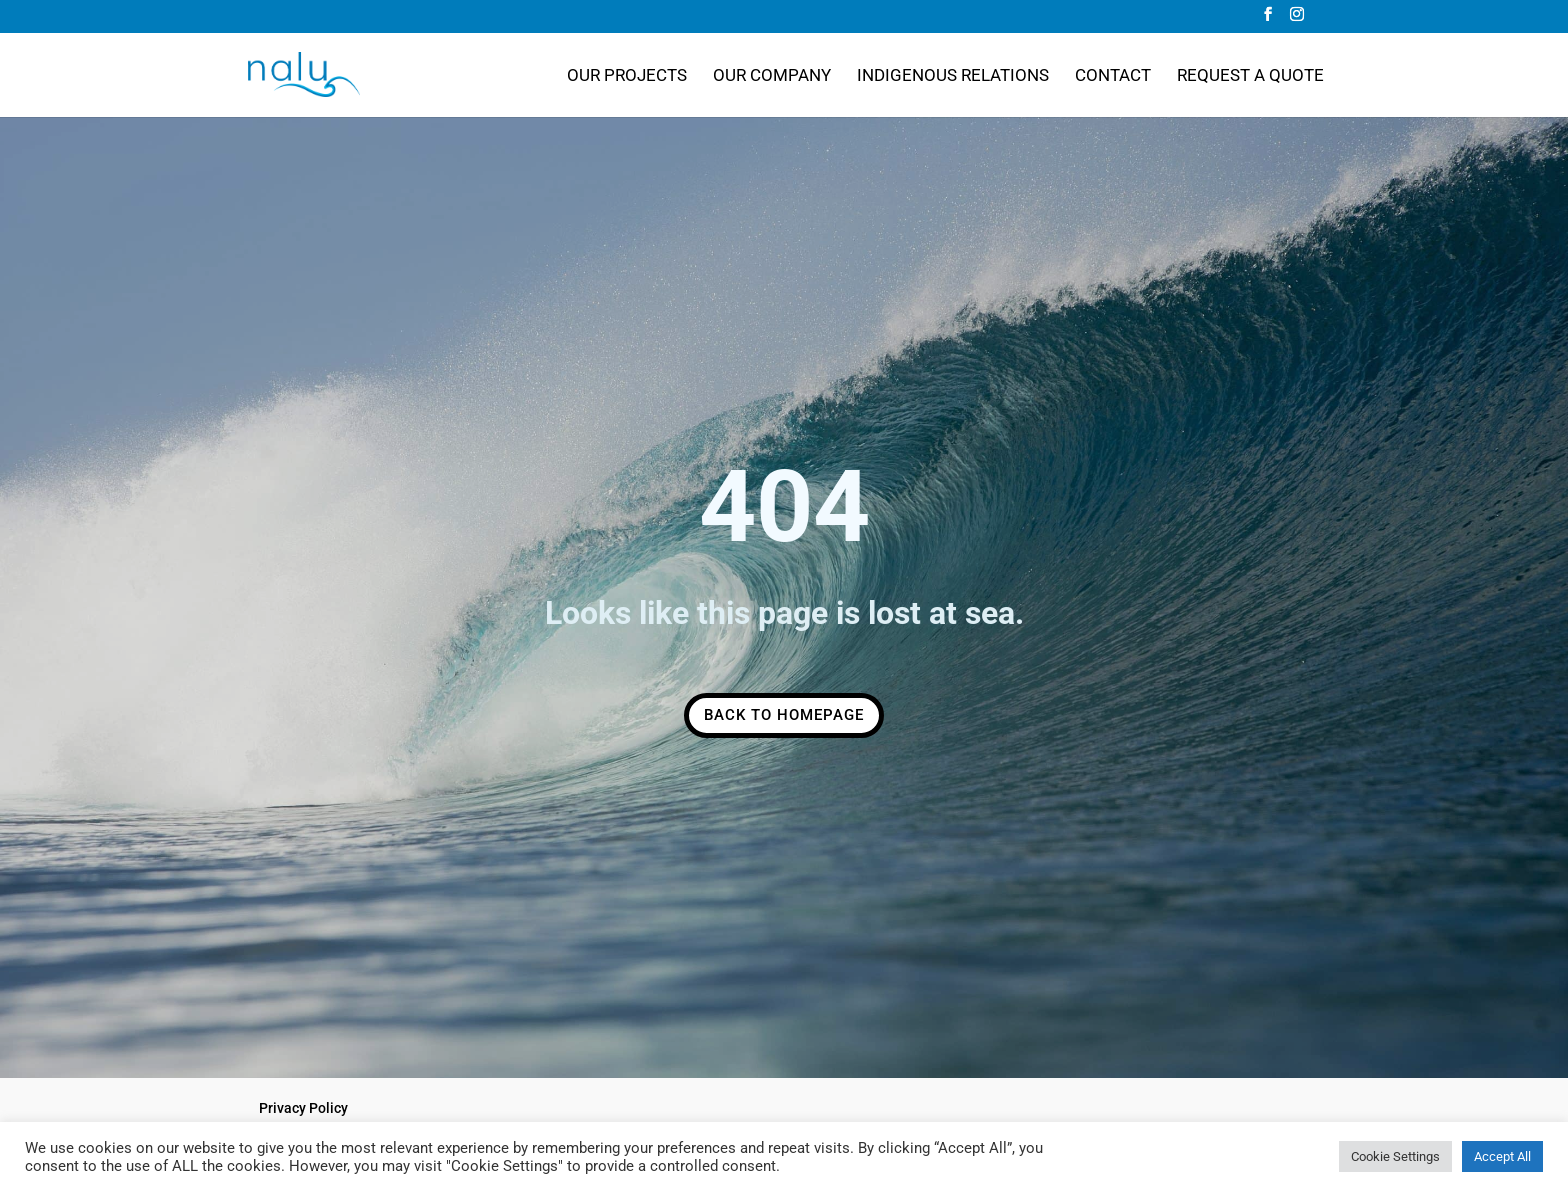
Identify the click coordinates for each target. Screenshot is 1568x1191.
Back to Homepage (784, 715)
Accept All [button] (1502, 1156)
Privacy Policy (303, 1108)
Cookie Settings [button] (1395, 1156)
